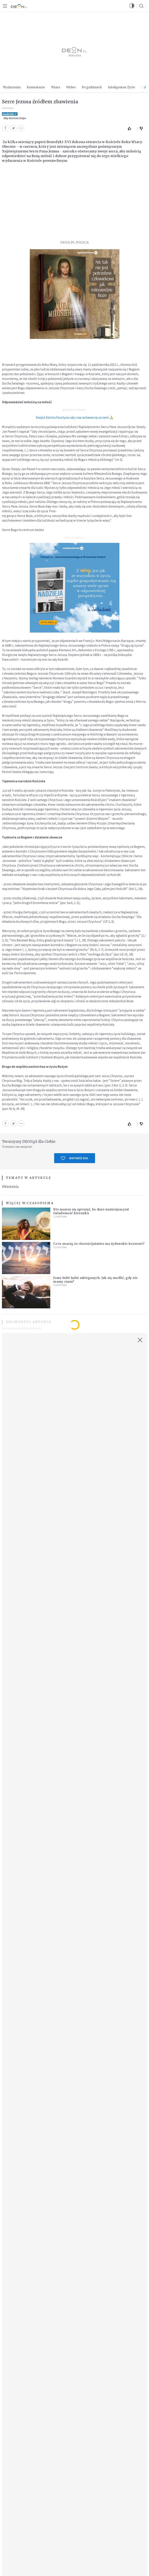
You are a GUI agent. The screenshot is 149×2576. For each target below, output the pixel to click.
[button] (132, 6)
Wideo (71, 87)
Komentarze (36, 87)
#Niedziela (10, 1186)
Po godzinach (92, 87)
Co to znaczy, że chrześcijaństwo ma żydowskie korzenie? (99, 1244)
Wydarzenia (12, 87)
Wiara (55, 87)
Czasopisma (40, 1203)
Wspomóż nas (74, 1158)
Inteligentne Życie (121, 87)
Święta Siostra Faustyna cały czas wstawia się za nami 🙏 (75, 417)
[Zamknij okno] (140, 1340)
